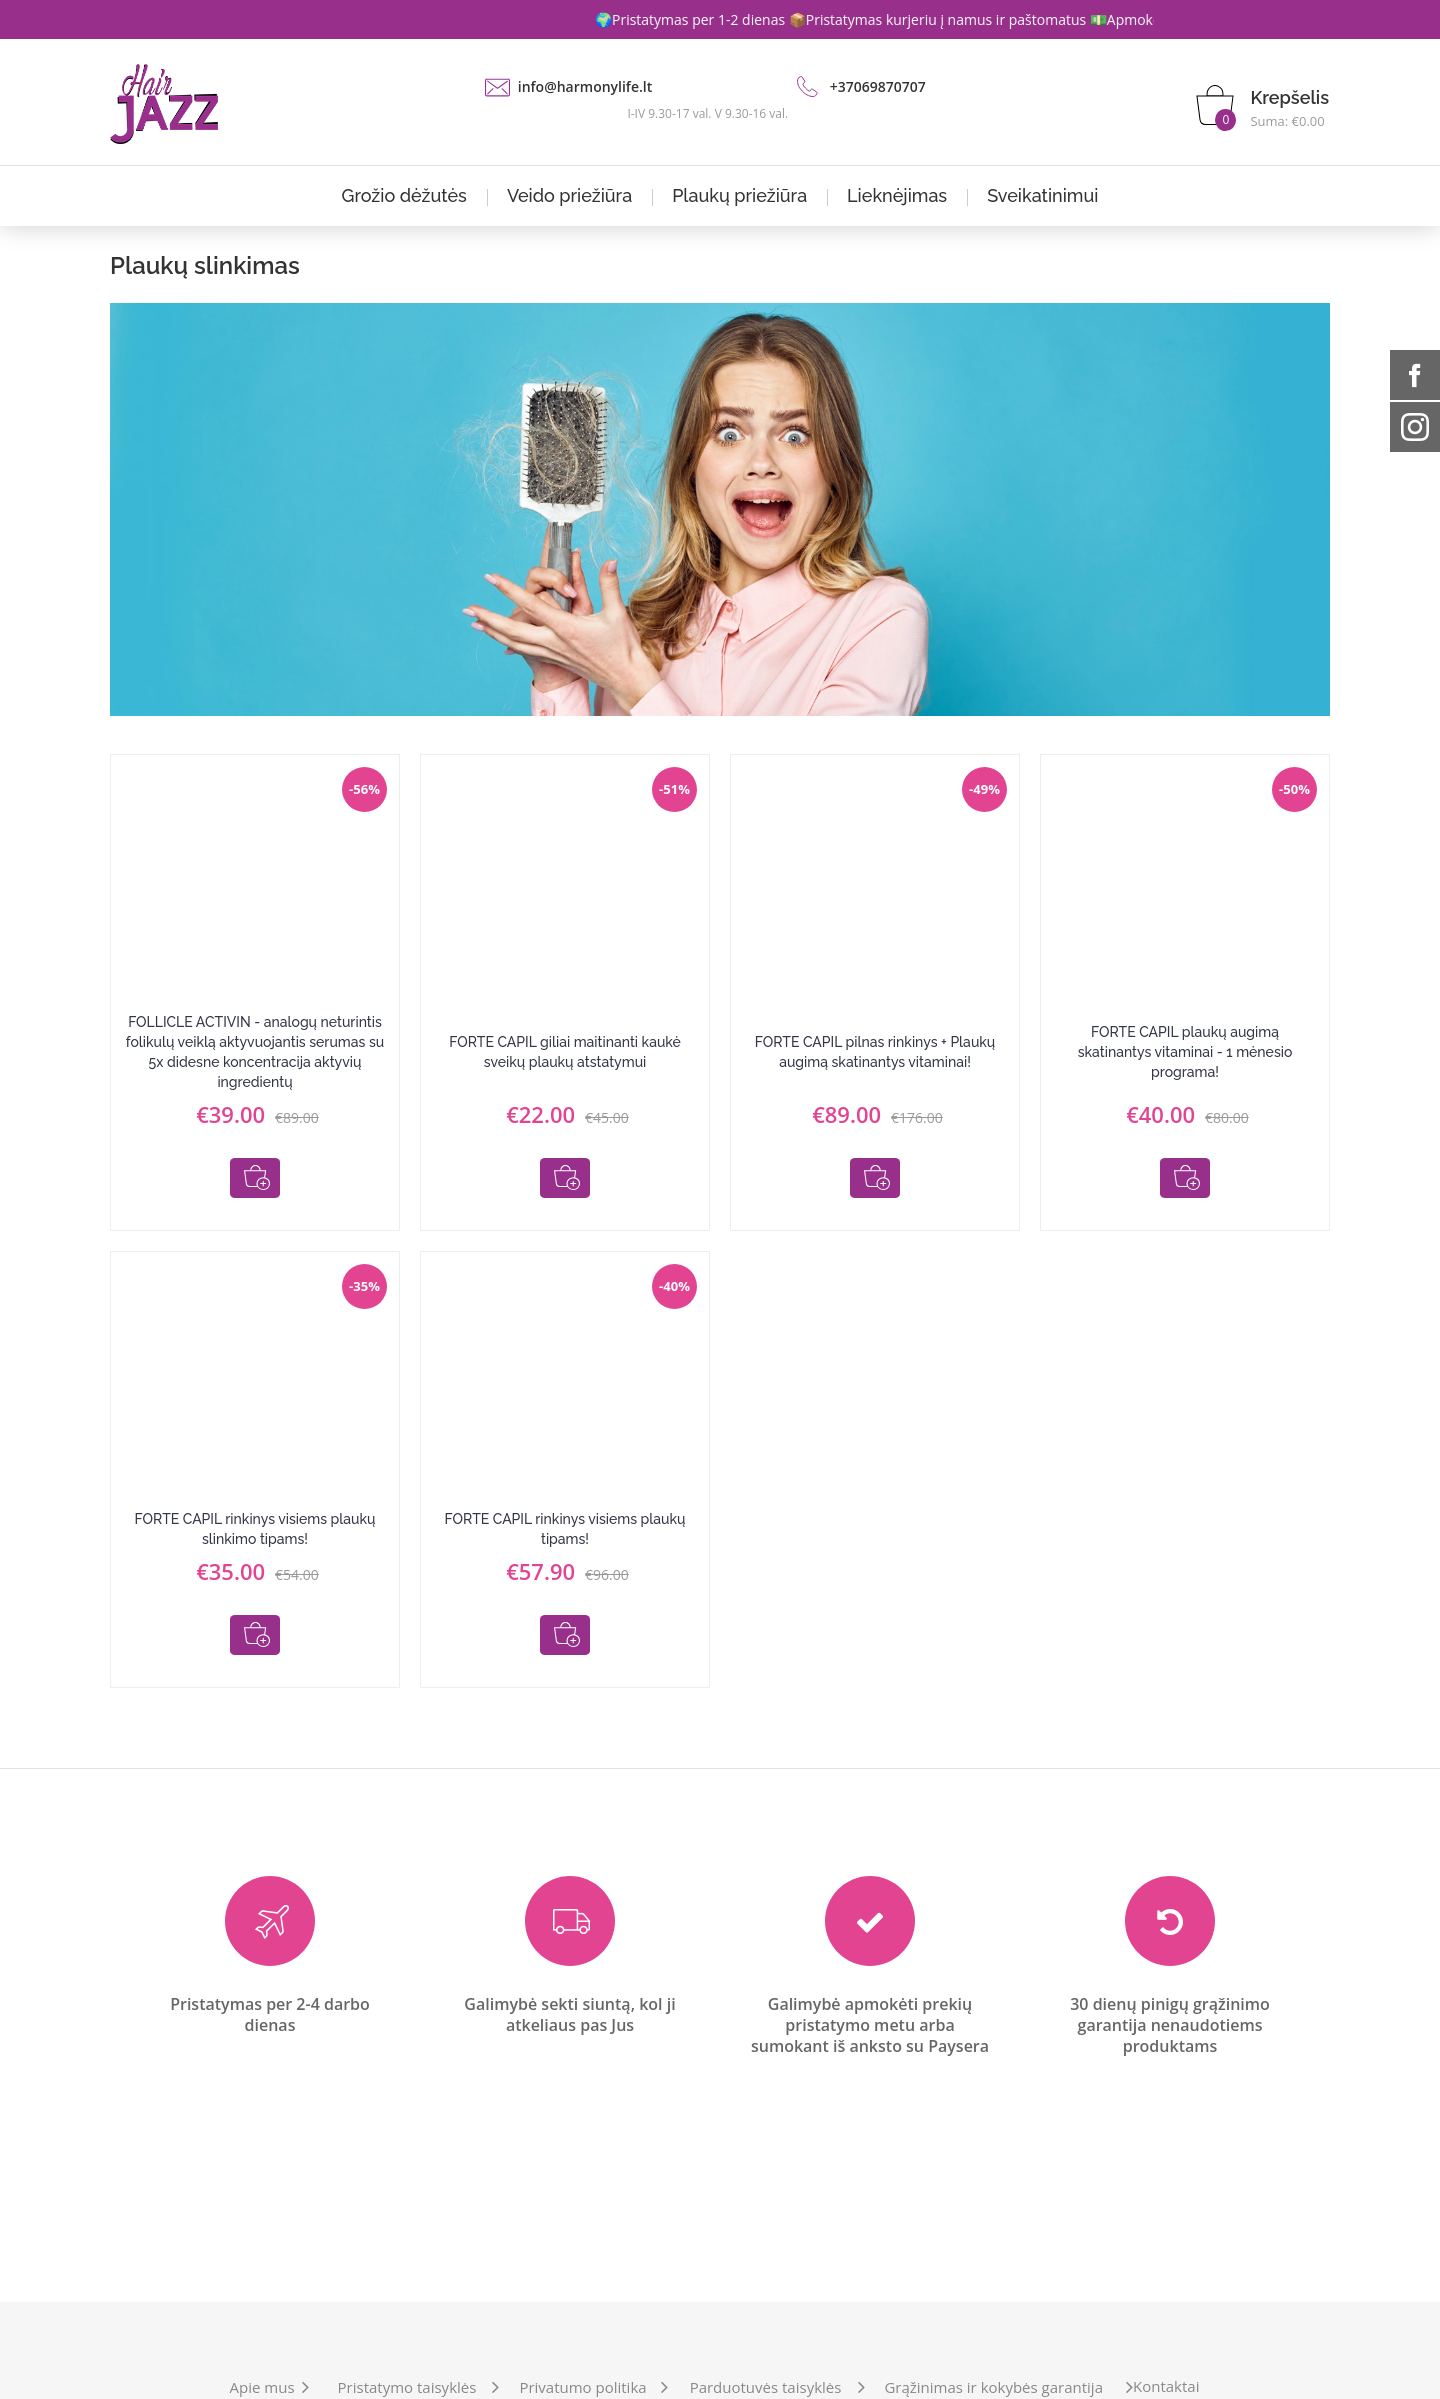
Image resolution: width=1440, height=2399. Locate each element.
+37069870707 (878, 86)
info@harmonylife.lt (585, 86)
